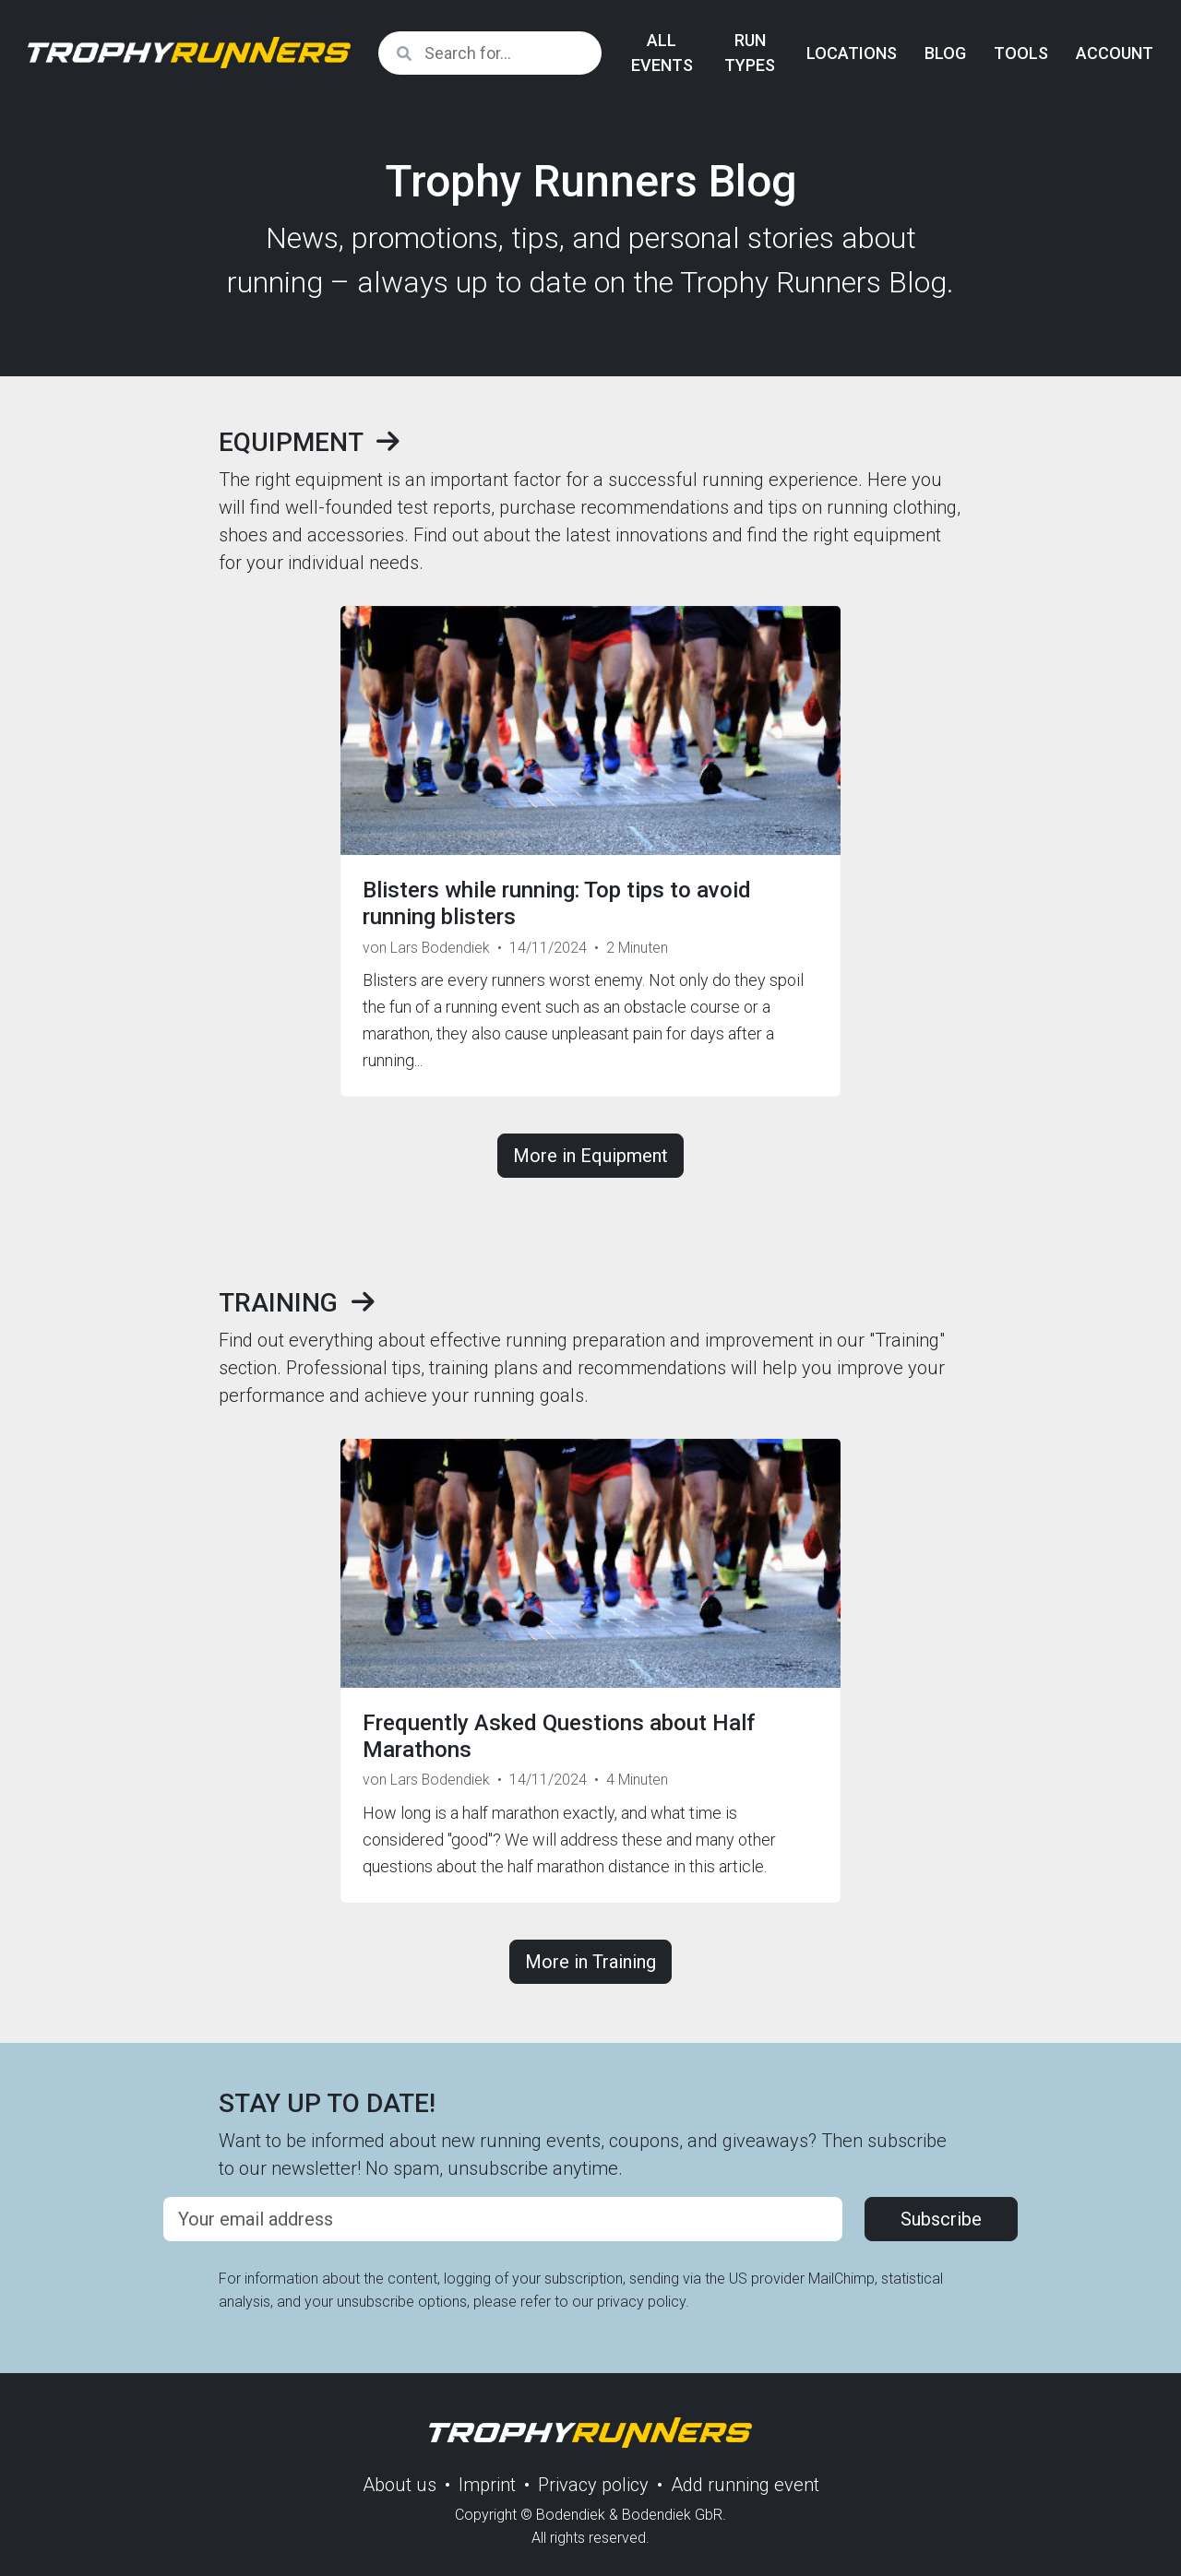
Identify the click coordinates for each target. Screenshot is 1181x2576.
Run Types (749, 52)
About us (399, 2485)
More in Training (590, 1962)
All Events (662, 52)
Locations (851, 53)
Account (1114, 53)
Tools (1021, 53)
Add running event (745, 2485)
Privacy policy (593, 2485)
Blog (945, 53)
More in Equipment (590, 1156)
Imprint (487, 2485)
